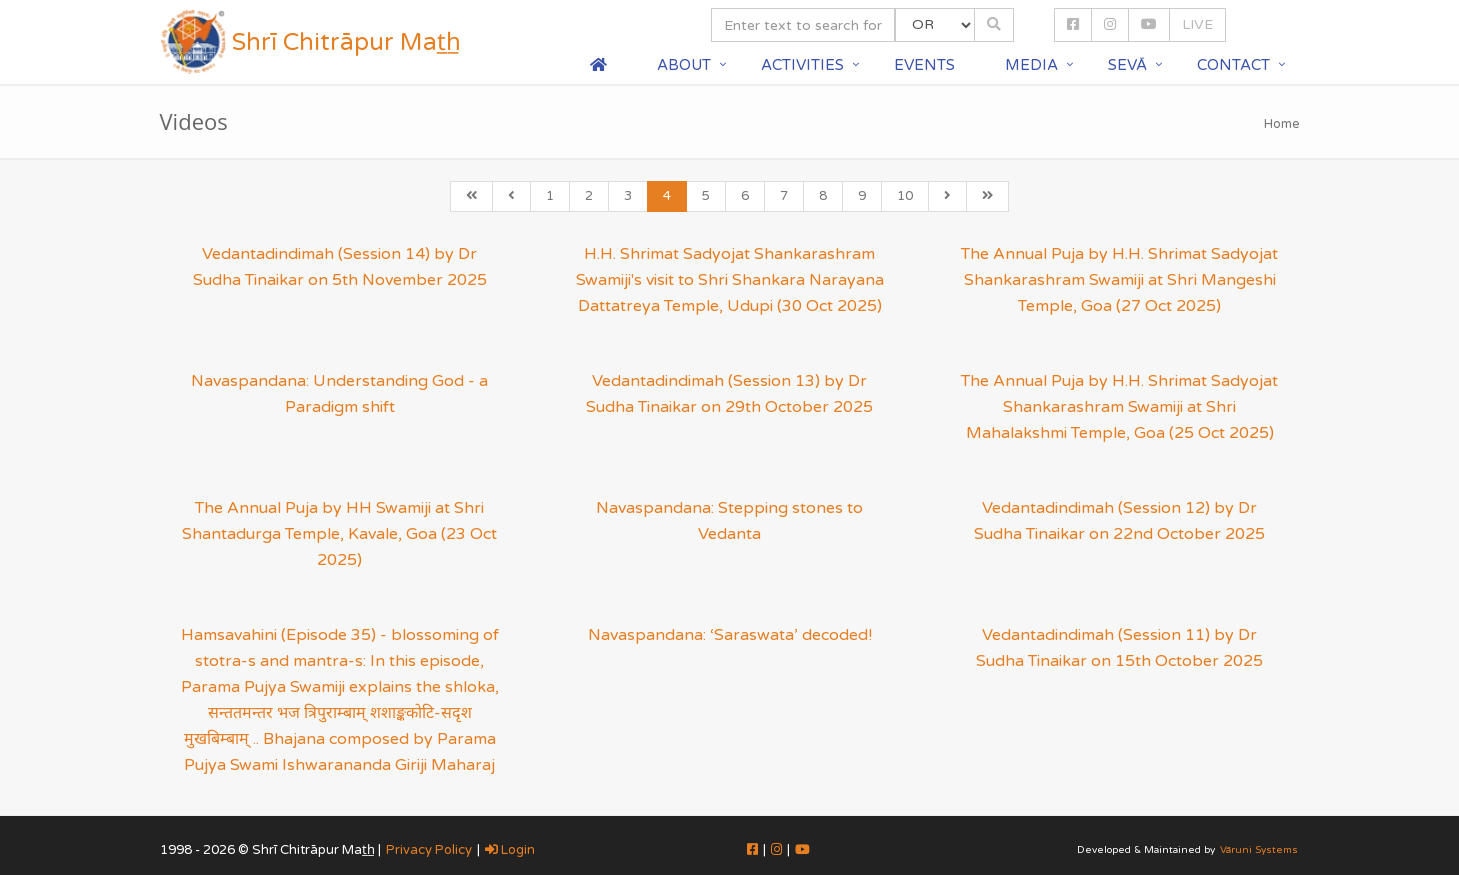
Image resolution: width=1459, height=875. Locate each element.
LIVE (1197, 24)
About (684, 65)
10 (905, 196)
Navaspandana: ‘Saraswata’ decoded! (730, 635)
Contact (1233, 65)
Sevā (1127, 65)
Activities (802, 65)
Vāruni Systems (1259, 850)
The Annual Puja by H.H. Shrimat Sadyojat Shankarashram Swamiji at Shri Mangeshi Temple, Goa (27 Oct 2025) (1119, 280)
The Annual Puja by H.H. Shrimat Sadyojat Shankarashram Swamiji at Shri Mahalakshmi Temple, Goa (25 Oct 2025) (1119, 407)
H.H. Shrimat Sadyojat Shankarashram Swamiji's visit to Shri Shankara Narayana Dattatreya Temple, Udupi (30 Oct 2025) (730, 280)
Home (1282, 124)
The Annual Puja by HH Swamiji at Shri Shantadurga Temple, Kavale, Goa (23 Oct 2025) (339, 534)
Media (1031, 65)
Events (924, 65)
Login (510, 850)
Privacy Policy (429, 850)
